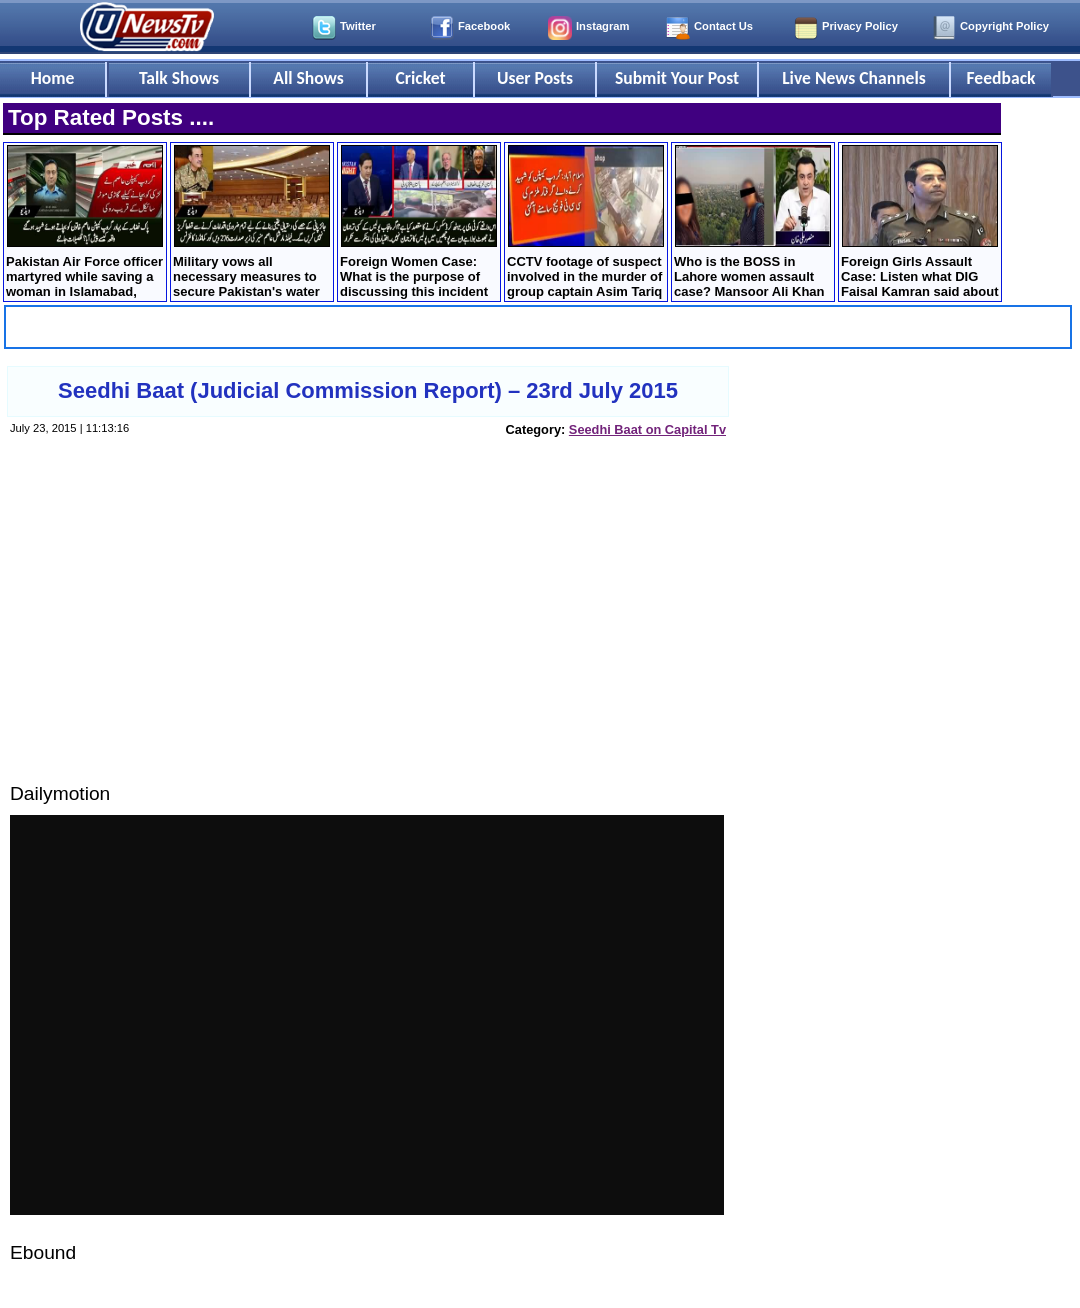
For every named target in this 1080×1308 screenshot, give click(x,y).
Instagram (602, 26)
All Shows (308, 78)
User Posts (535, 78)
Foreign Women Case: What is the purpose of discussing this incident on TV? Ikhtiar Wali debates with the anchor (418, 223)
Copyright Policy (1004, 26)
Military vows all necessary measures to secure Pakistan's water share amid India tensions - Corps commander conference (251, 223)
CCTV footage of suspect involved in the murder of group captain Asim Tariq (585, 222)
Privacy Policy (860, 26)
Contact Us (723, 26)
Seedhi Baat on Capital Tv (647, 429)
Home (53, 78)
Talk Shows (179, 78)
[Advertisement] (367, 629)
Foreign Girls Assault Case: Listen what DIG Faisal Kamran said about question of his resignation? (920, 223)
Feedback (1001, 78)
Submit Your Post (677, 78)
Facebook (484, 26)
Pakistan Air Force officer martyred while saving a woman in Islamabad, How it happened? (84, 223)
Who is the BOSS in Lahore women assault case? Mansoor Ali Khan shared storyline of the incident (752, 223)
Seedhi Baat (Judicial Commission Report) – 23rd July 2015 (368, 390)
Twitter (358, 26)
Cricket (420, 78)
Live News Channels (854, 78)
